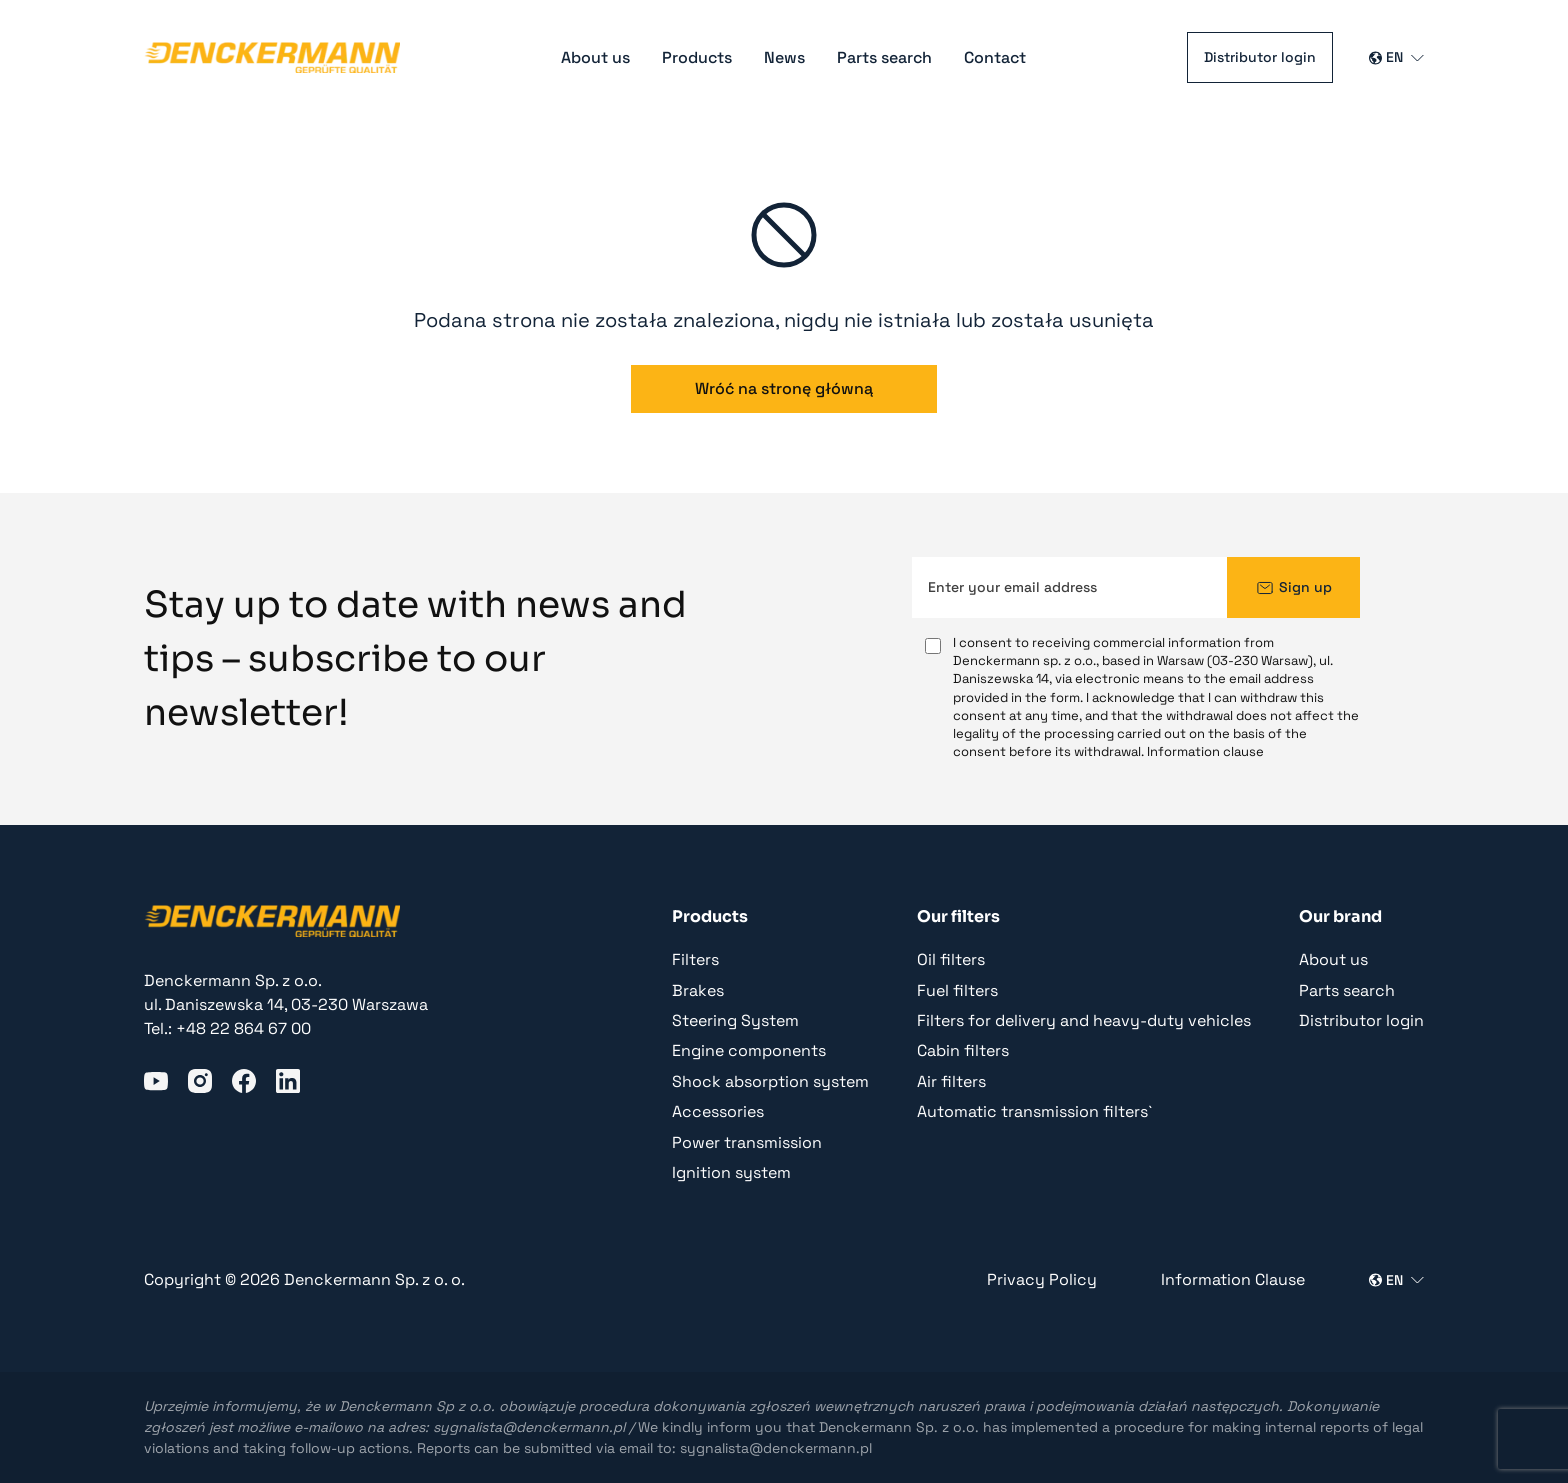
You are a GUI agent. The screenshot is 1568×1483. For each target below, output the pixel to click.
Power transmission (747, 1142)
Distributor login (1260, 57)
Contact (995, 57)
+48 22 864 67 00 (243, 1028)
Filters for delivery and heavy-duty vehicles (1084, 1020)
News (784, 57)
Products (697, 57)
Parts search (884, 57)
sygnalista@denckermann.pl (529, 1427)
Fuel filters (957, 990)
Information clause (1205, 751)
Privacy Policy (1042, 1279)
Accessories (718, 1111)
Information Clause (1233, 1279)
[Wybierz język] (1396, 57)
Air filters (951, 1081)
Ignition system (731, 1172)
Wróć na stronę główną (784, 388)
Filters (695, 959)
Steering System (735, 1020)
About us (595, 57)
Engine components (749, 1050)
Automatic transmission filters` (1034, 1111)
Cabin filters (963, 1050)
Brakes (698, 990)
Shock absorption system (770, 1081)
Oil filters (951, 959)
